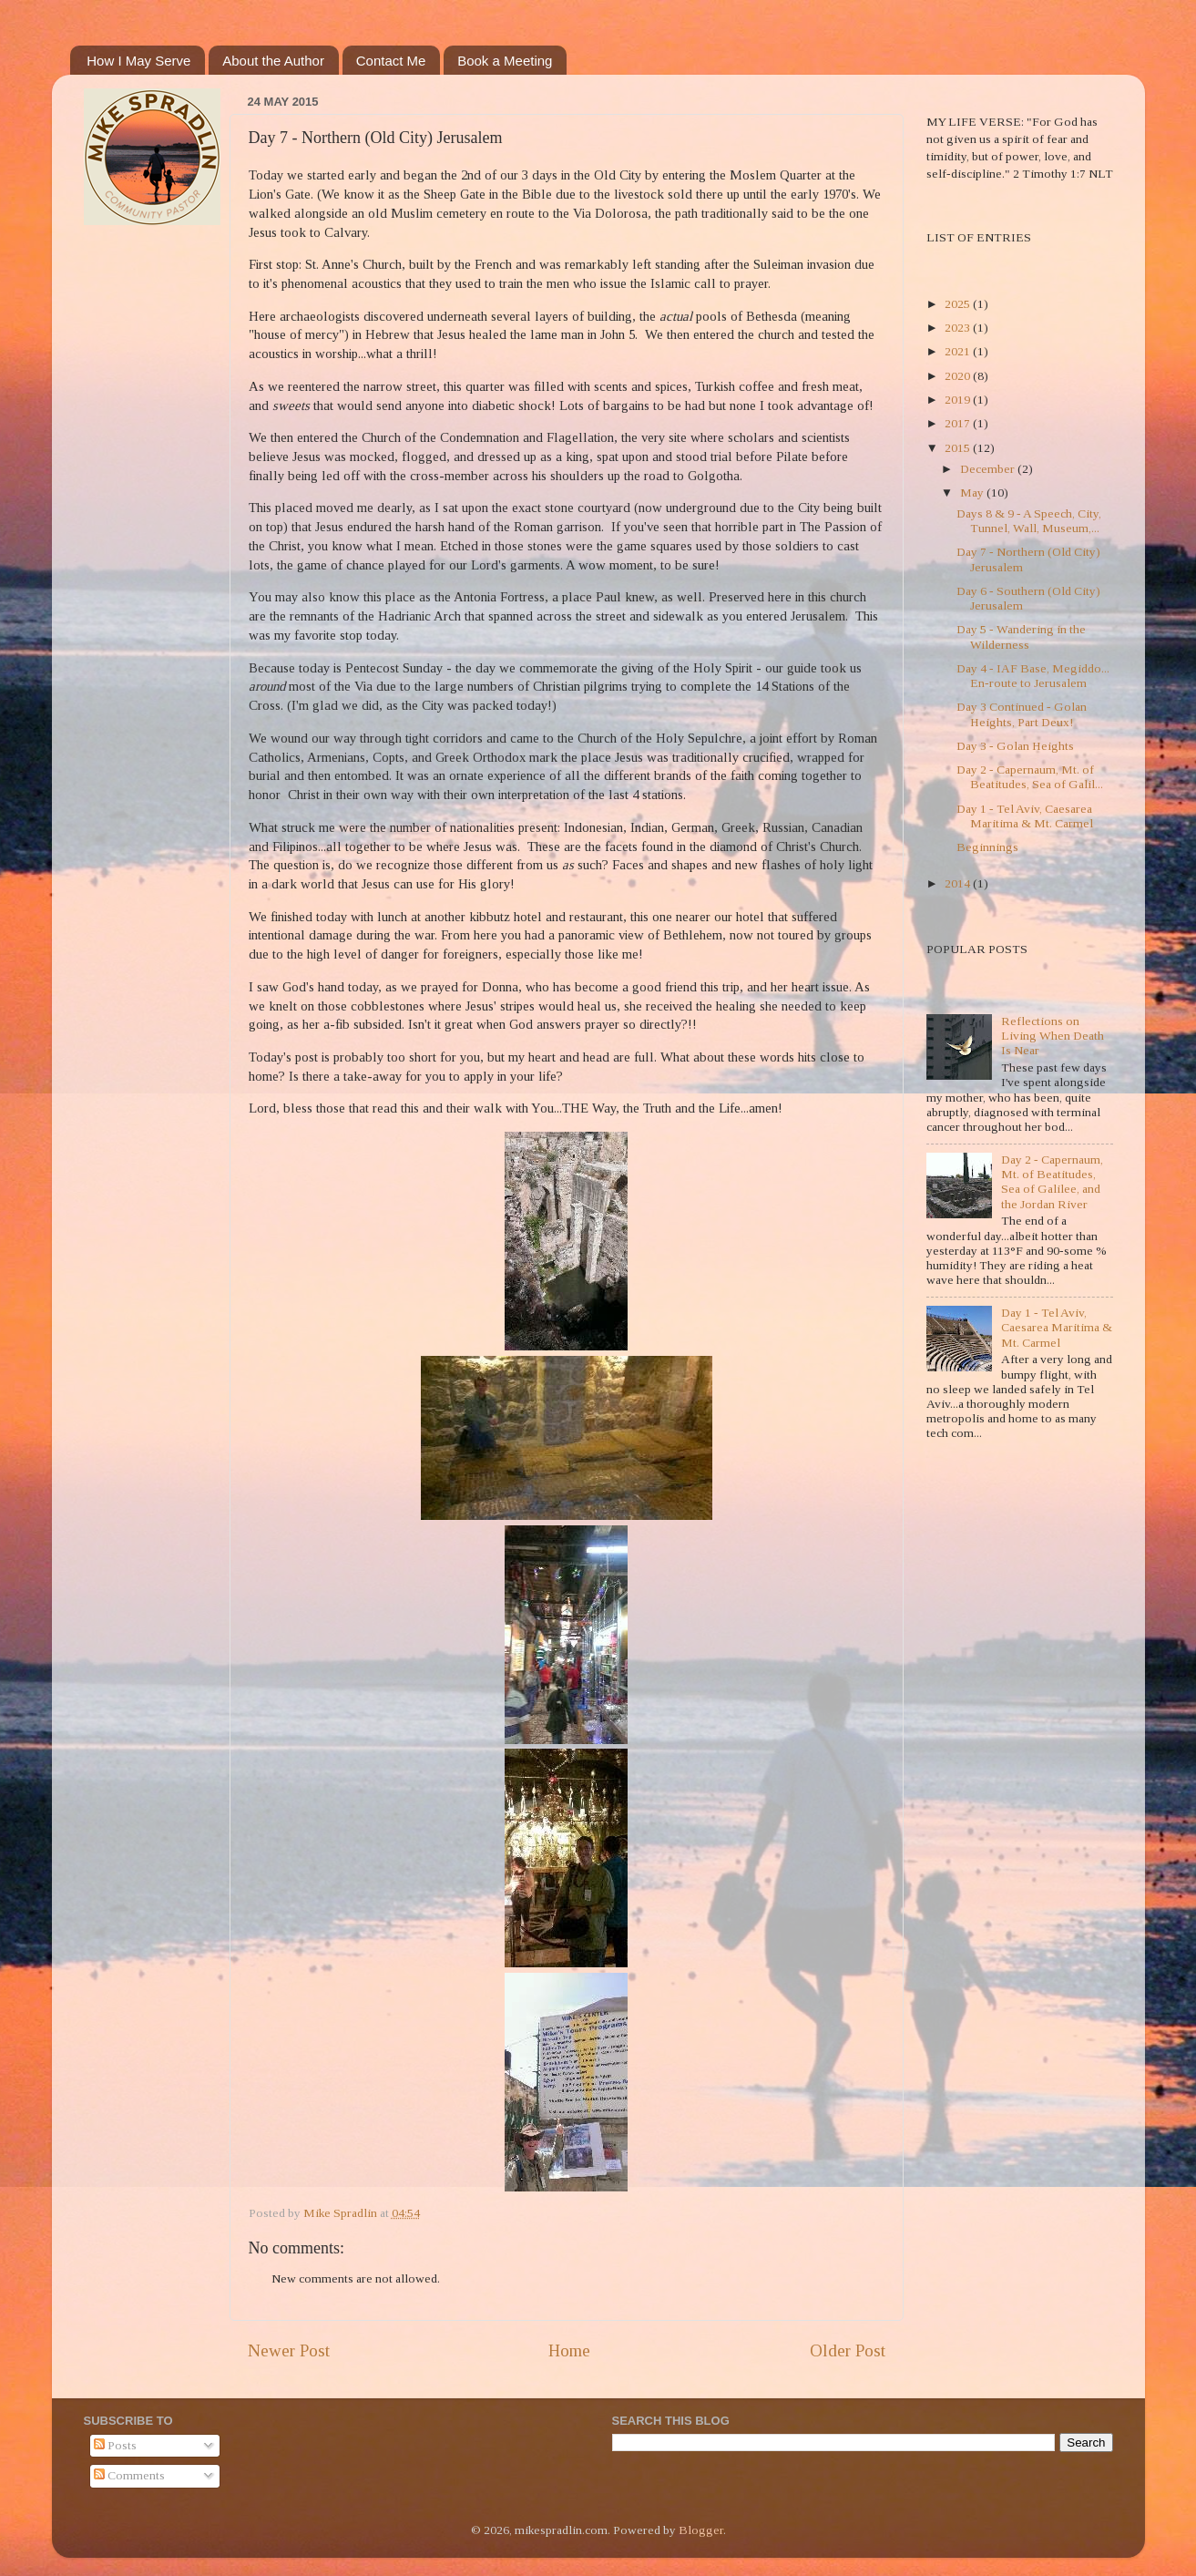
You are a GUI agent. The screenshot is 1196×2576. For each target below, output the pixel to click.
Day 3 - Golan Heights (1015, 746)
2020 (959, 376)
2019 (959, 399)
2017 (959, 423)
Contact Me (391, 60)
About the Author (273, 60)
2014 (959, 883)
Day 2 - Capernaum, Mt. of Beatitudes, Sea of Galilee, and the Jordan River (1052, 1182)
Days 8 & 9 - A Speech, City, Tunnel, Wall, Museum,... (1028, 521)
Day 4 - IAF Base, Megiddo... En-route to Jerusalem (1032, 676)
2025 (959, 304)
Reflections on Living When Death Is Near (1052, 1035)
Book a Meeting (504, 60)
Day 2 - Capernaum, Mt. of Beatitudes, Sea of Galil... (1029, 777)
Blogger (701, 2530)
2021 (959, 351)
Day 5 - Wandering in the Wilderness (1021, 636)
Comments (129, 2475)
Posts (115, 2445)
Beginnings (987, 847)
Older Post (847, 2350)
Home (569, 2350)
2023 (959, 327)
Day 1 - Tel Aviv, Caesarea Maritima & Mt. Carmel (1024, 816)
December (988, 469)
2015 (959, 448)
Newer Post (289, 2350)
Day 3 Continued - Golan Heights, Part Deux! (1021, 714)
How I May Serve (138, 60)
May (973, 492)
